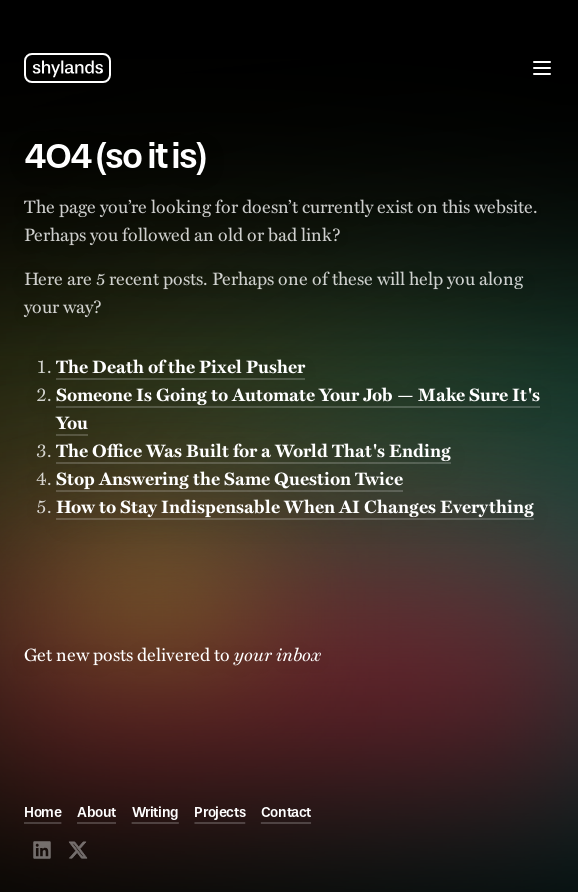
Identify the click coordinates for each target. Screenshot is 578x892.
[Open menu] (542, 68)
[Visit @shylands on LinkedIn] (42, 850)
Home (42, 812)
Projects (219, 812)
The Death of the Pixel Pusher (180, 366)
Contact (286, 812)
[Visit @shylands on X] (78, 850)
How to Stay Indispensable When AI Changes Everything (295, 506)
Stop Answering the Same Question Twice (229, 478)
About (96, 812)
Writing (155, 812)
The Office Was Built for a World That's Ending (253, 450)
